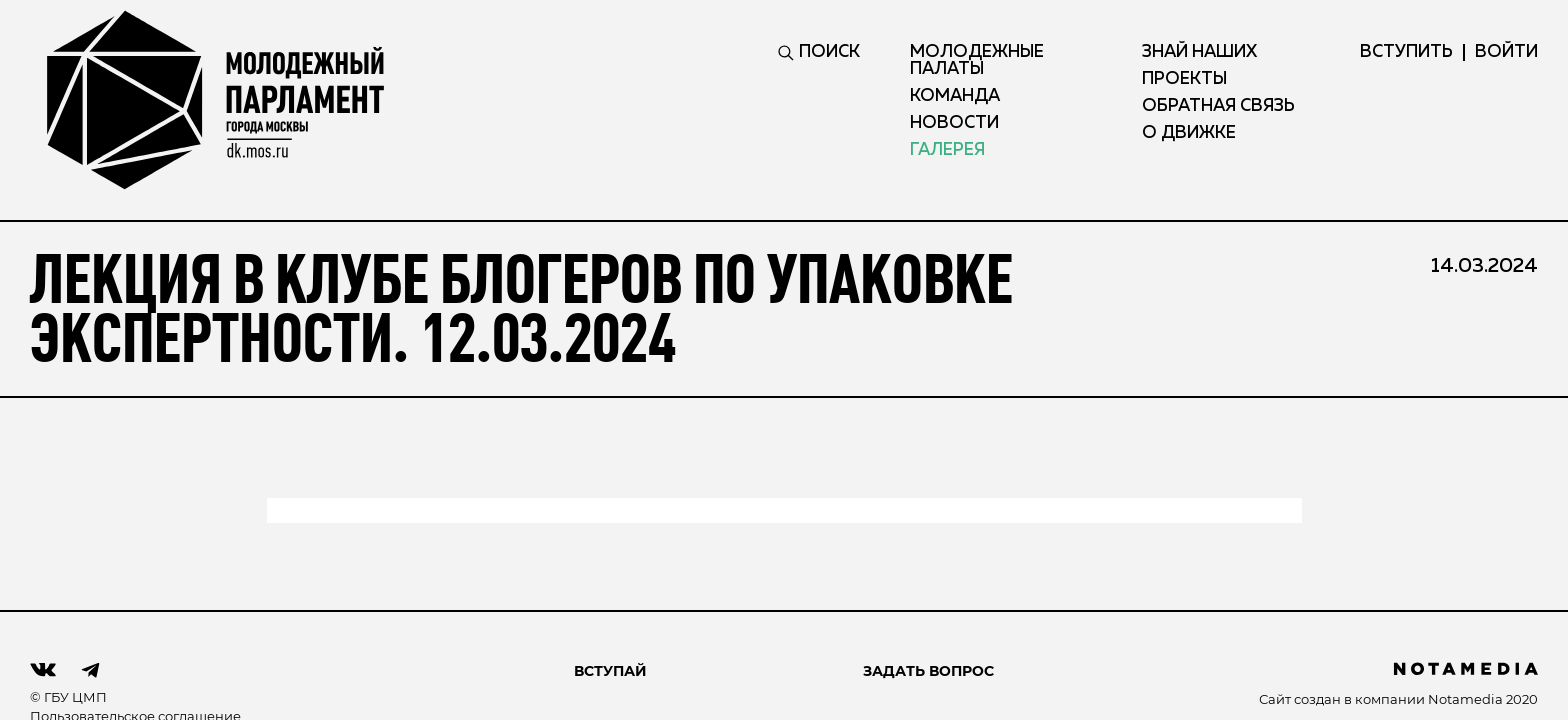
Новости (954, 123)
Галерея (947, 150)
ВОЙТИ (1506, 52)
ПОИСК (819, 52)
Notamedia (1465, 699)
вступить (1406, 52)
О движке (1189, 133)
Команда (955, 96)
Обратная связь (1218, 106)
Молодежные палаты (977, 61)
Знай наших (1199, 52)
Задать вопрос (928, 671)
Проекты (1184, 79)
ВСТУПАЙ (610, 671)
